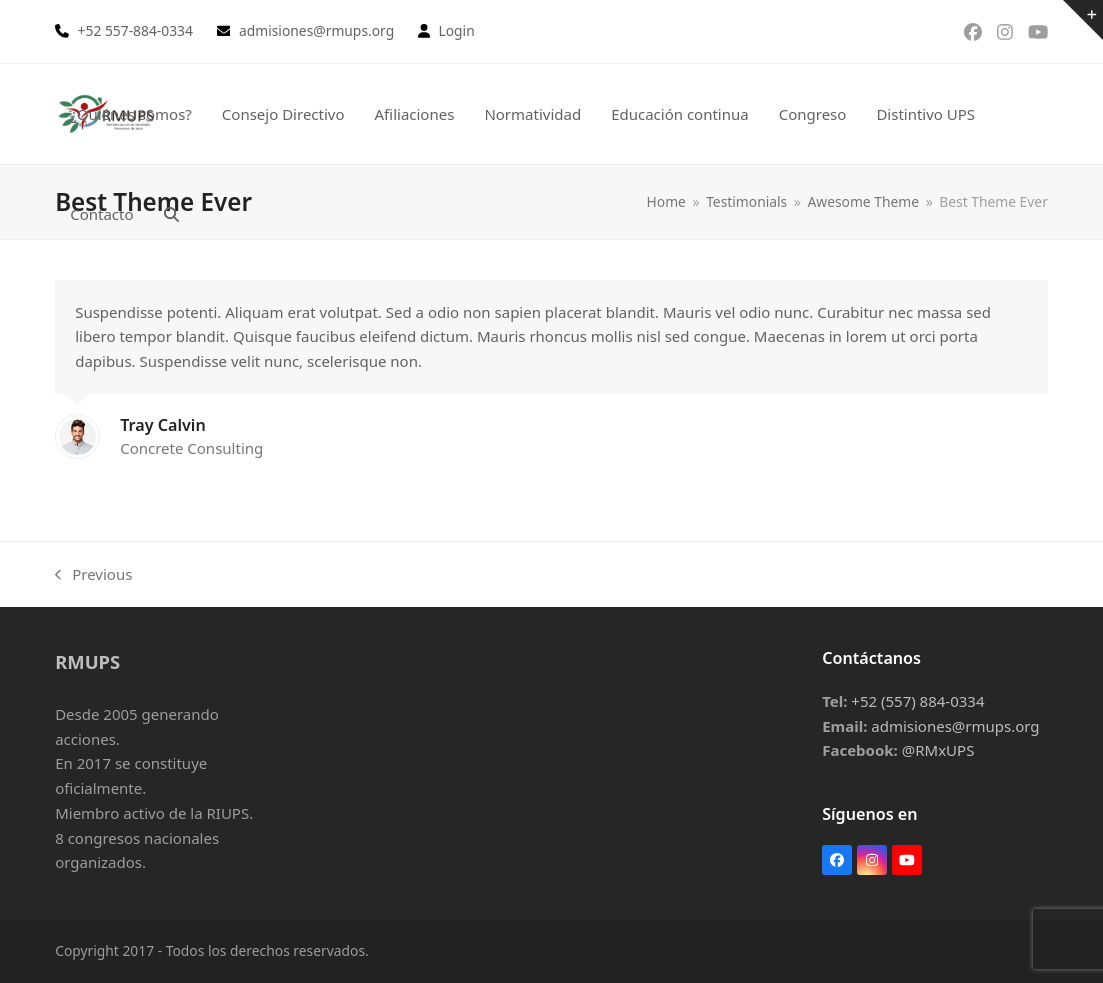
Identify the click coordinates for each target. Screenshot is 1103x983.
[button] (171, 214)
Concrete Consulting (191, 448)
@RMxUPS (938, 750)
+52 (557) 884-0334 (917, 701)
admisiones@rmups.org (955, 726)
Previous (93, 575)
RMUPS (87, 661)
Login (456, 30)
